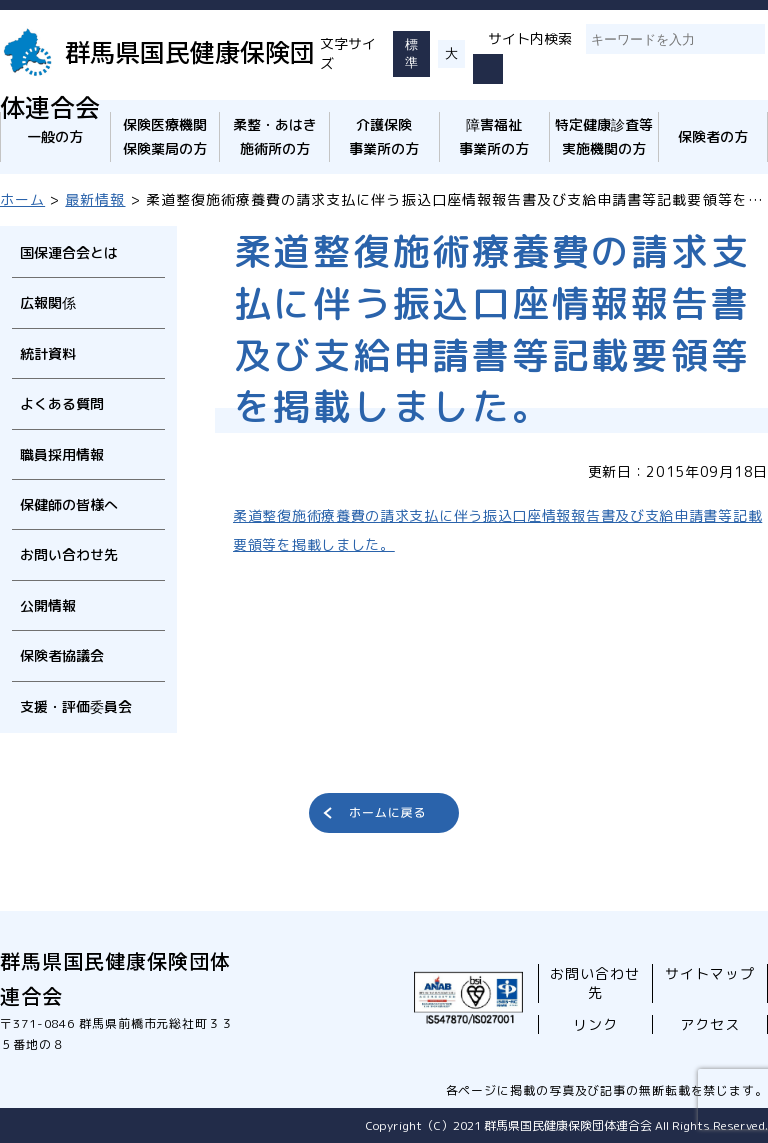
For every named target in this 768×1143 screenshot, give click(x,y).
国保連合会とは (69, 252)
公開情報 (48, 605)
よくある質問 (62, 403)
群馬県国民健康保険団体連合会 (157, 78)
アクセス (710, 1024)
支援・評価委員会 (76, 706)
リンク (595, 1024)
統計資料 (48, 353)
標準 (411, 53)
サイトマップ (710, 973)
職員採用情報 (62, 454)
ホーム (22, 199)
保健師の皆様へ (69, 504)
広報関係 (48, 302)
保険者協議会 (62, 655)
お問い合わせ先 (69, 554)
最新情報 (95, 199)
